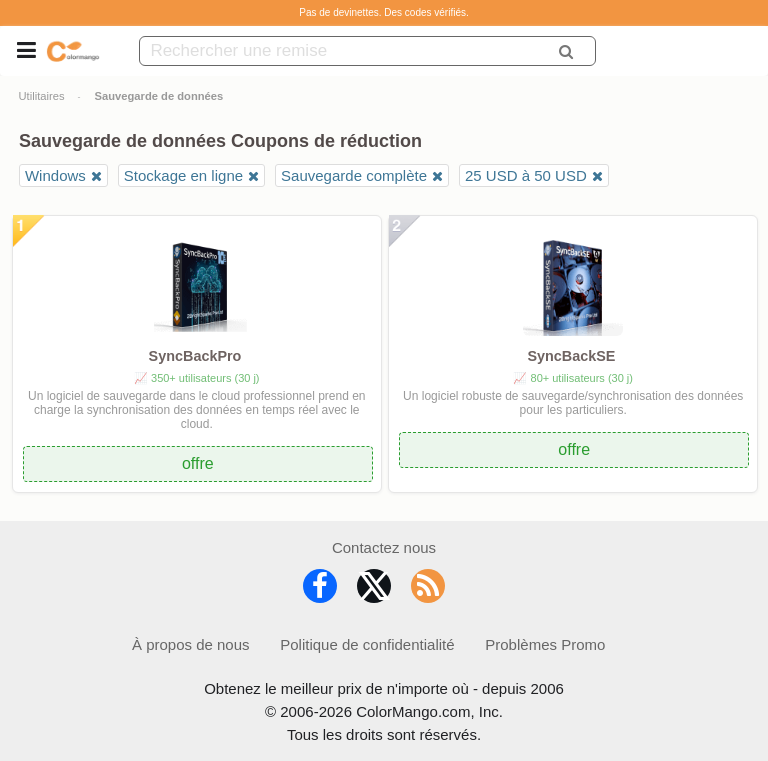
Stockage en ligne (183, 175)
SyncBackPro (195, 356)
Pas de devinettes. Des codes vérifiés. (384, 12)
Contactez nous (384, 547)
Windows (55, 175)
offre (198, 463)
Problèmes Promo (545, 644)
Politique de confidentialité (367, 644)
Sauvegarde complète (354, 175)
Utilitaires (42, 96)
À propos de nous (191, 644)
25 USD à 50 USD (526, 175)
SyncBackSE (571, 356)
